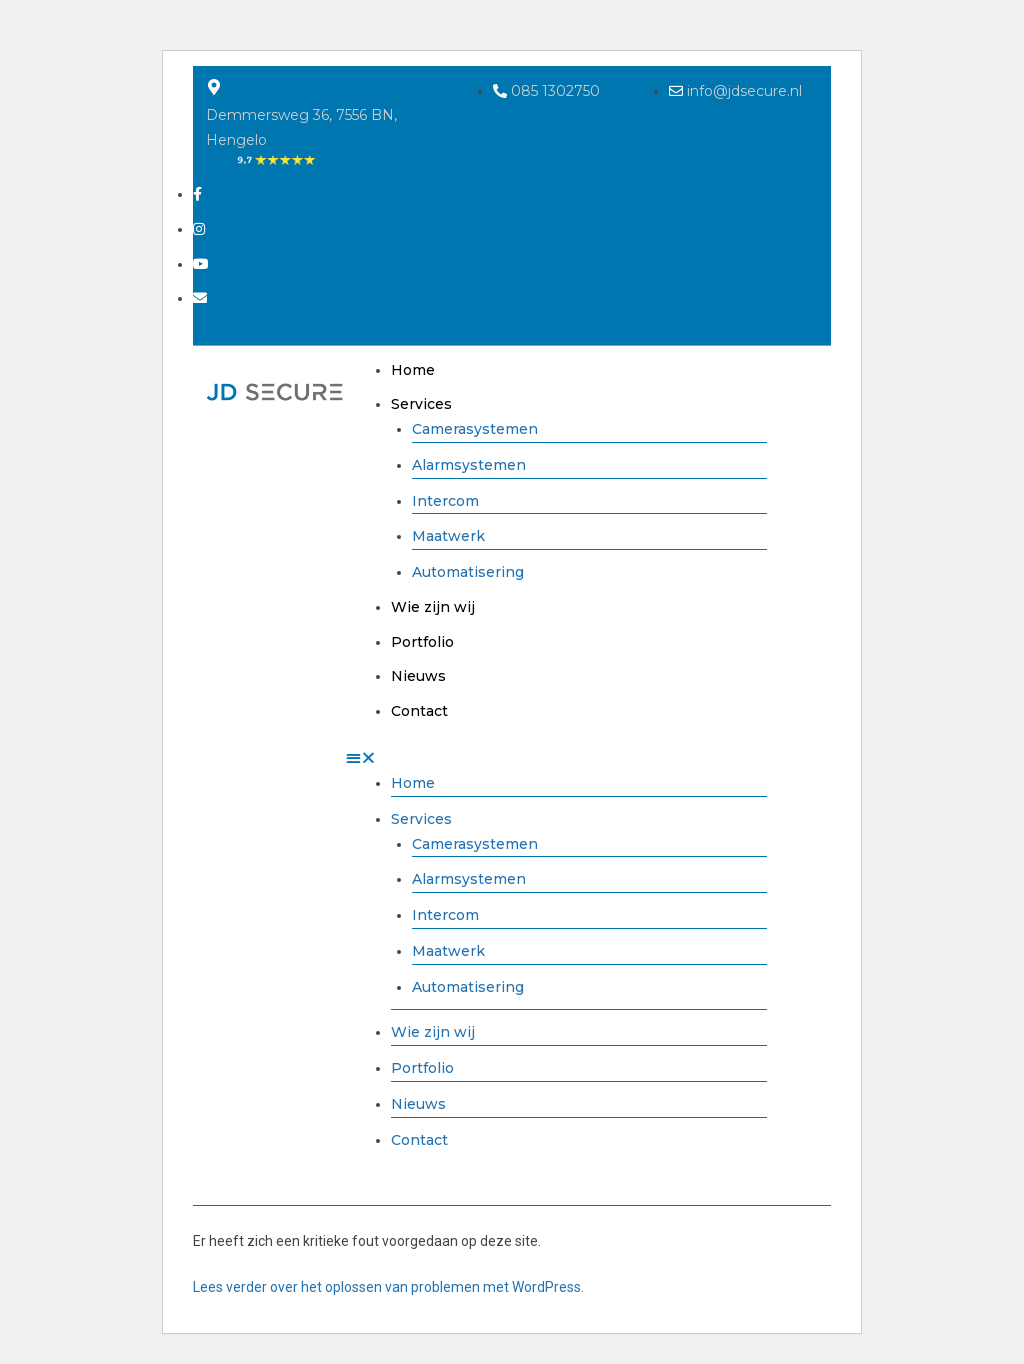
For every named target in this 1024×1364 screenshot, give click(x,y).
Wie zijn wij (433, 607)
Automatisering (468, 572)
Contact (419, 711)
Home (413, 370)
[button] (556, 758)
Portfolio (422, 642)
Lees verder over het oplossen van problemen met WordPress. (388, 1287)
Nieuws (418, 676)
